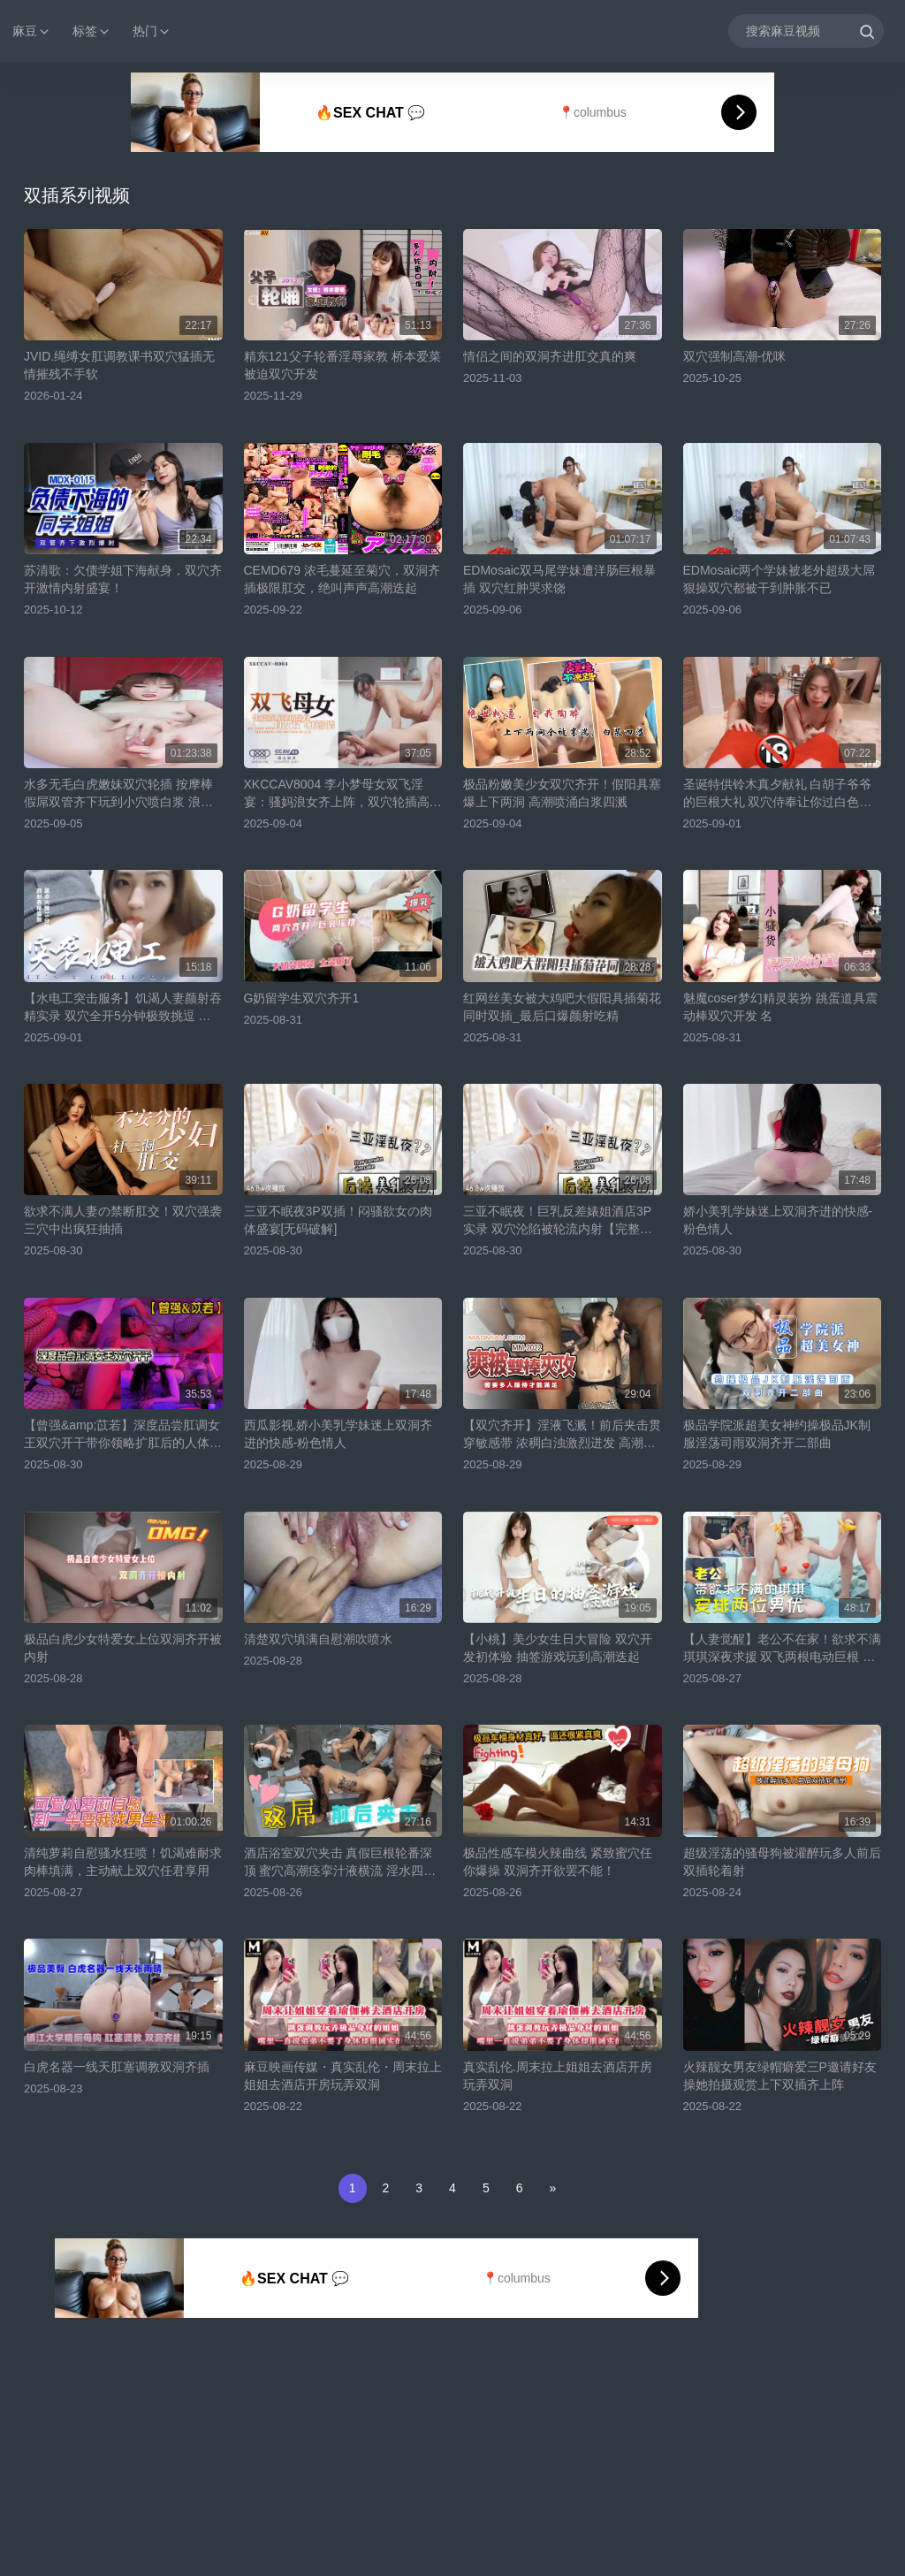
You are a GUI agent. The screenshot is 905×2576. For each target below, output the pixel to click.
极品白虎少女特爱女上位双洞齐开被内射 (123, 1648)
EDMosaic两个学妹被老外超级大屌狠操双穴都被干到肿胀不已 (779, 579)
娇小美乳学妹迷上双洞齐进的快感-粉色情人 (778, 1220)
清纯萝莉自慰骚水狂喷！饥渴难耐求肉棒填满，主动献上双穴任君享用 (123, 1862)
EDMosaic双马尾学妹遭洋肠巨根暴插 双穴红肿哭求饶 (559, 579)
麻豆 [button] (31, 31)
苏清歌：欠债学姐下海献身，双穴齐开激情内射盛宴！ (123, 579)
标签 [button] (91, 31)
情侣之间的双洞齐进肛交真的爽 (549, 356)
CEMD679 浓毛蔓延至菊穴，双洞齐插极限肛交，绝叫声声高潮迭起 (342, 579)
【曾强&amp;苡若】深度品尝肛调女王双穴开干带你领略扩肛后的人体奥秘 (123, 1435)
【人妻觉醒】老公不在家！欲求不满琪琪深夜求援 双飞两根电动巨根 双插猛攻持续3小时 (782, 1648)
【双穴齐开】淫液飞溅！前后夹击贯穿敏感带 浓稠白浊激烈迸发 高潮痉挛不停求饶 (562, 1435)
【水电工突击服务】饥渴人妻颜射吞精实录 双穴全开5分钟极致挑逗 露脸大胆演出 (123, 1008)
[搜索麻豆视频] (806, 30)
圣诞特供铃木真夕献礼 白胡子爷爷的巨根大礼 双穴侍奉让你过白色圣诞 (777, 794)
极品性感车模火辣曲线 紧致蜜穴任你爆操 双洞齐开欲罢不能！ (557, 1862)
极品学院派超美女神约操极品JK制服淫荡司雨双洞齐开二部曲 (777, 1434)
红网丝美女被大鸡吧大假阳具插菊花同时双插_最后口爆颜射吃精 (562, 1007)
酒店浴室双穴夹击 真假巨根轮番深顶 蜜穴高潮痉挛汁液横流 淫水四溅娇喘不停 (340, 1862)
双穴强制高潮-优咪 (735, 356)
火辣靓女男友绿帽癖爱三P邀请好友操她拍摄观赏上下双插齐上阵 (780, 2076)
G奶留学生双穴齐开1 (302, 998)
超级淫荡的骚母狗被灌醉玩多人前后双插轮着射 (782, 1862)
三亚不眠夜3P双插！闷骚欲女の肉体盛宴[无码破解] (338, 1220)
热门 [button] (152, 31)
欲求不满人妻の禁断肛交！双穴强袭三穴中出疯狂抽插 (123, 1220)
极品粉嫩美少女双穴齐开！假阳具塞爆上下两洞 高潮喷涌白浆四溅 (562, 793)
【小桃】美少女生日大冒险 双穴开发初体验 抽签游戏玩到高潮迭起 (557, 1648)
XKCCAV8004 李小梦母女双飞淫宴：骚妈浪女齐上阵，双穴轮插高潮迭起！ (343, 794)
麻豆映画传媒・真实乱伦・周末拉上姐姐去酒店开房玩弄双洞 (343, 2076)
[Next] (552, 2188)
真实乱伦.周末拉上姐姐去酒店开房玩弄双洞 (557, 2076)
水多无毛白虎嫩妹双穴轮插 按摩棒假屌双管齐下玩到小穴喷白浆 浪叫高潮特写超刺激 (118, 794)
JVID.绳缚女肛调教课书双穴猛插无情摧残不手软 (119, 365)
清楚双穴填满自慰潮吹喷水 (318, 1639)
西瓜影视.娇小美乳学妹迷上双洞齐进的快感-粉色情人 (338, 1434)
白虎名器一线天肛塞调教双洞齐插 (116, 2067)
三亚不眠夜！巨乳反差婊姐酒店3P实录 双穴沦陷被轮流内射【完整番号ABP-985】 (557, 1221)
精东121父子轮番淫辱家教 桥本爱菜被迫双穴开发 (342, 365)
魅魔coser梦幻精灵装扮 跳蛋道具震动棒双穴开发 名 (780, 1007)
